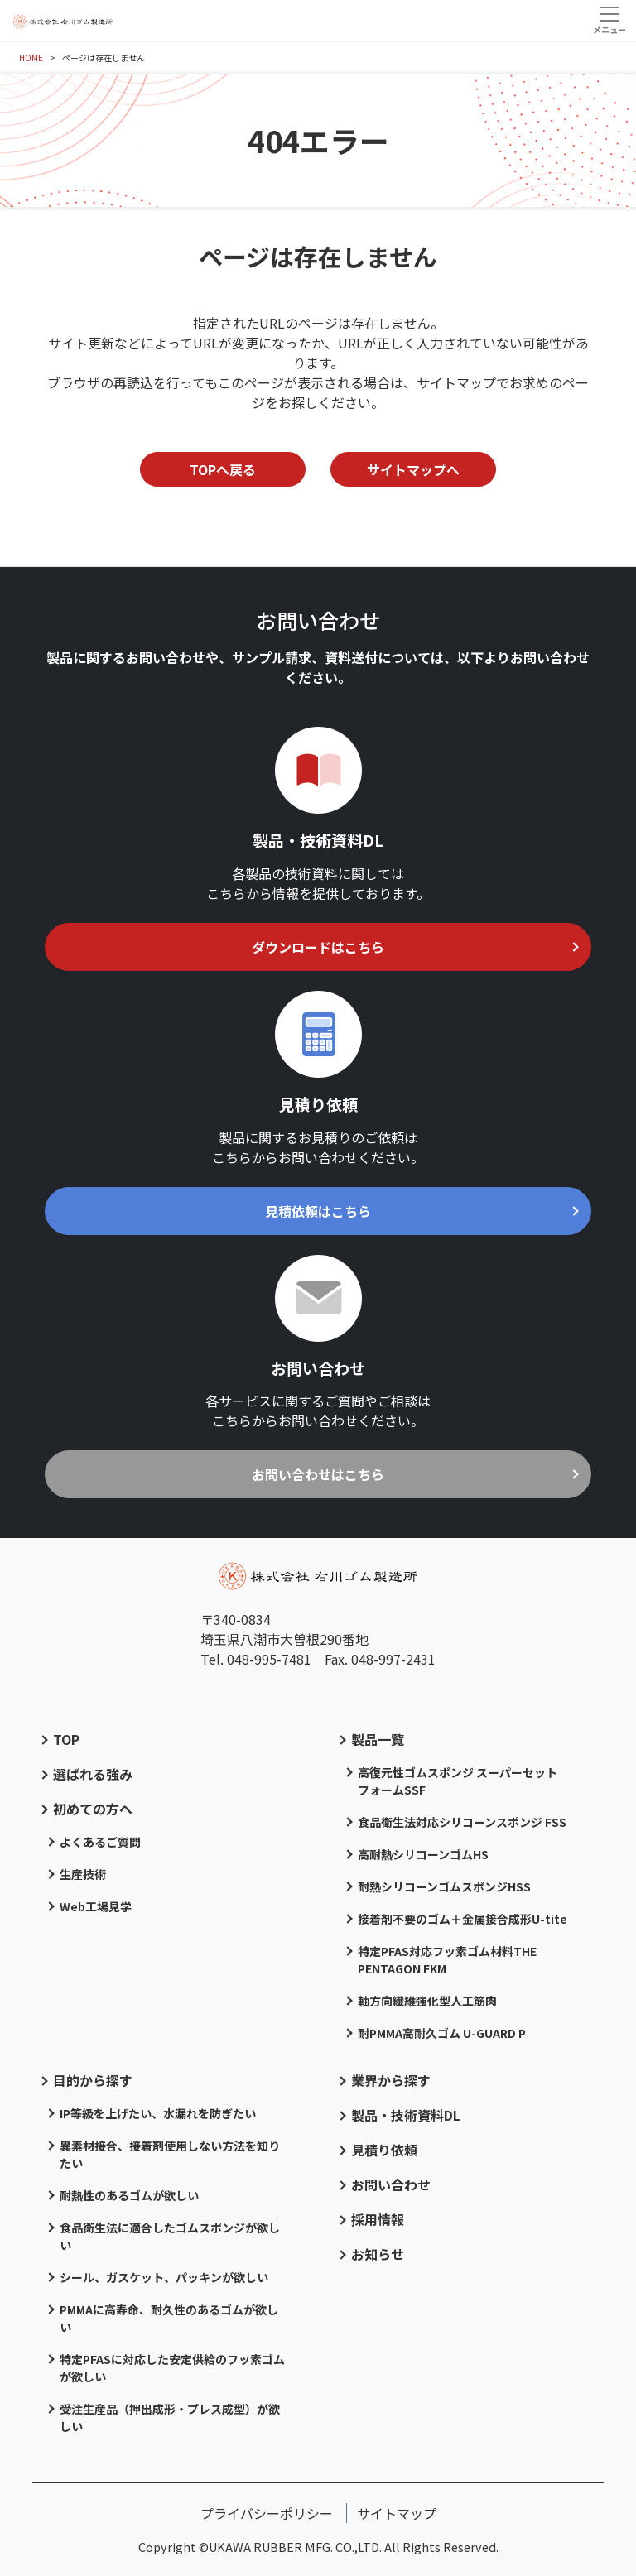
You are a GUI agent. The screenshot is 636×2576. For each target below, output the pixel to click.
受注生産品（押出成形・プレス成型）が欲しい (170, 2417)
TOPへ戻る (223, 469)
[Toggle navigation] (609, 20)
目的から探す (92, 2080)
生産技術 (83, 1874)
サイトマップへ (413, 469)
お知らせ (377, 2254)
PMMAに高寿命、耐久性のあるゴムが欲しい (169, 2318)
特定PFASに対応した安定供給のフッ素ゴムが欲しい (172, 2368)
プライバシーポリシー (266, 2513)
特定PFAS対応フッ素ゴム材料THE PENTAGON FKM (447, 1960)
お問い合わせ (391, 2184)
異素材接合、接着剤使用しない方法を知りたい (170, 2154)
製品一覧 (377, 1739)
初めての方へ (92, 1809)
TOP (66, 1739)
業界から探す (391, 2080)
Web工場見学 (96, 1906)
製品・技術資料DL (405, 2115)
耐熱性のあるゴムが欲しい (129, 2195)
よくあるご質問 (100, 1841)
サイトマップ (396, 2513)
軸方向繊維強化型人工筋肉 (427, 2000)
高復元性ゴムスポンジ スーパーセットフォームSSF (457, 1781)
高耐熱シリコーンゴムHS (423, 1854)
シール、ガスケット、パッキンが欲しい (164, 2277)
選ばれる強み (92, 1774)
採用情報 (377, 2219)
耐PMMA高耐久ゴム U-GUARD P (442, 2033)
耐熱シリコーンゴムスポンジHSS (444, 1886)
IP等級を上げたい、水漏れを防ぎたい (158, 2113)
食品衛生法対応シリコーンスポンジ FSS (462, 1822)
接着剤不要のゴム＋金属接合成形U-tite (462, 1918)
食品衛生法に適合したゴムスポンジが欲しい (170, 2236)
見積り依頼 (384, 2150)
